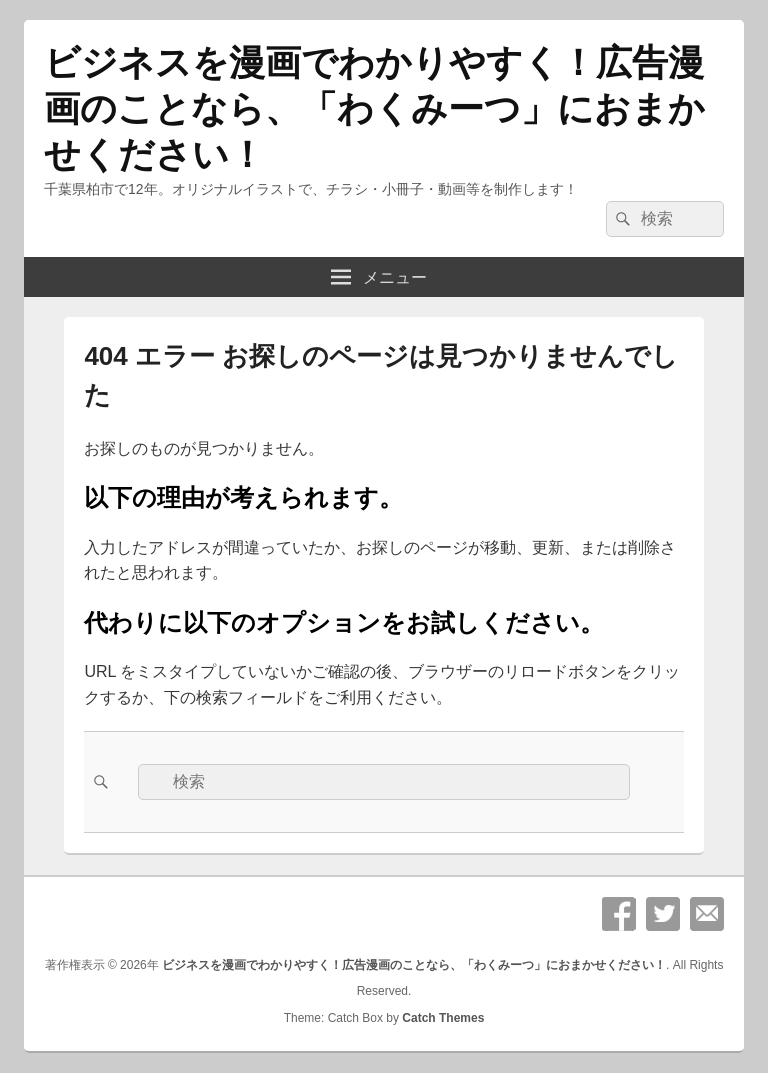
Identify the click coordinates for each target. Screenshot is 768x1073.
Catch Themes (443, 1018)
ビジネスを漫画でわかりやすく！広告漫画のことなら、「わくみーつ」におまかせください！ (374, 108)
